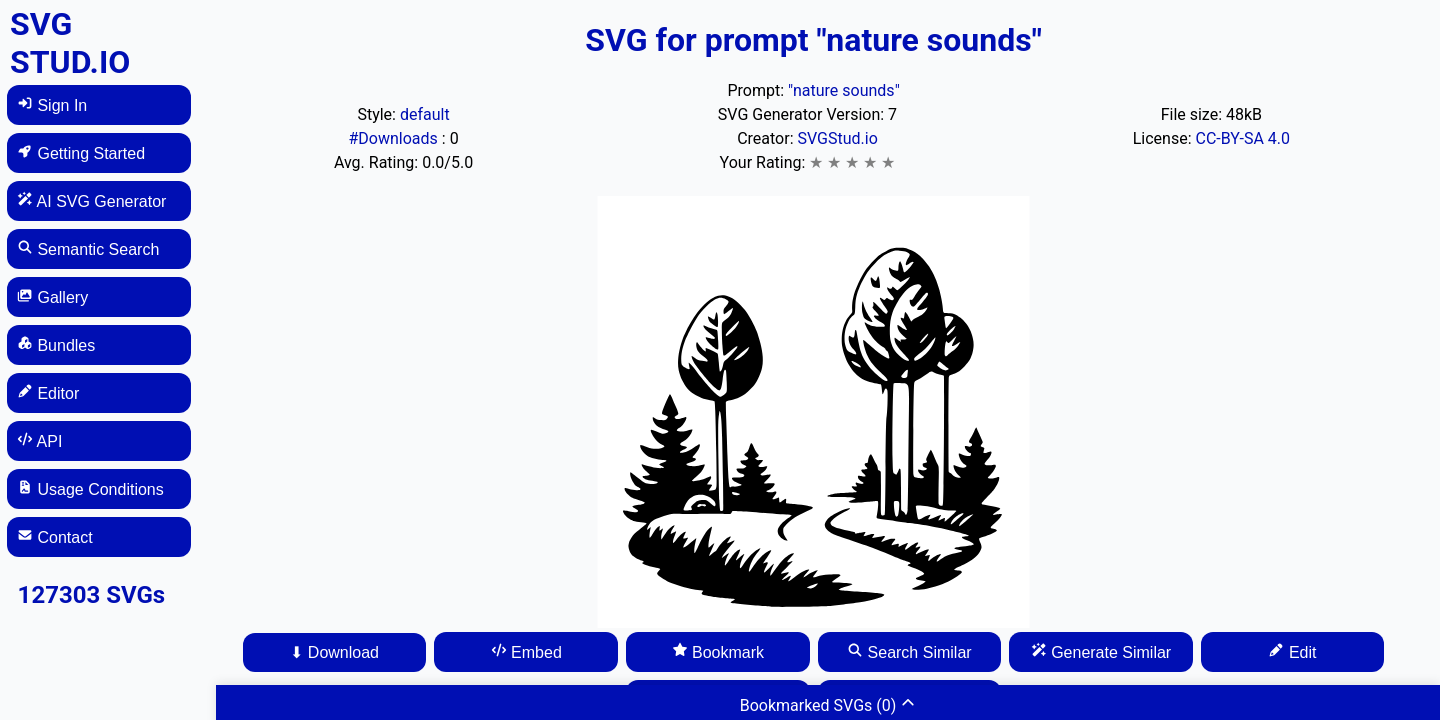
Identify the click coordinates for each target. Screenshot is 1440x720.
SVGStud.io (837, 138)
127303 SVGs (92, 595)
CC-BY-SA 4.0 (1242, 138)
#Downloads (394, 138)
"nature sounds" (844, 90)
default (425, 114)
